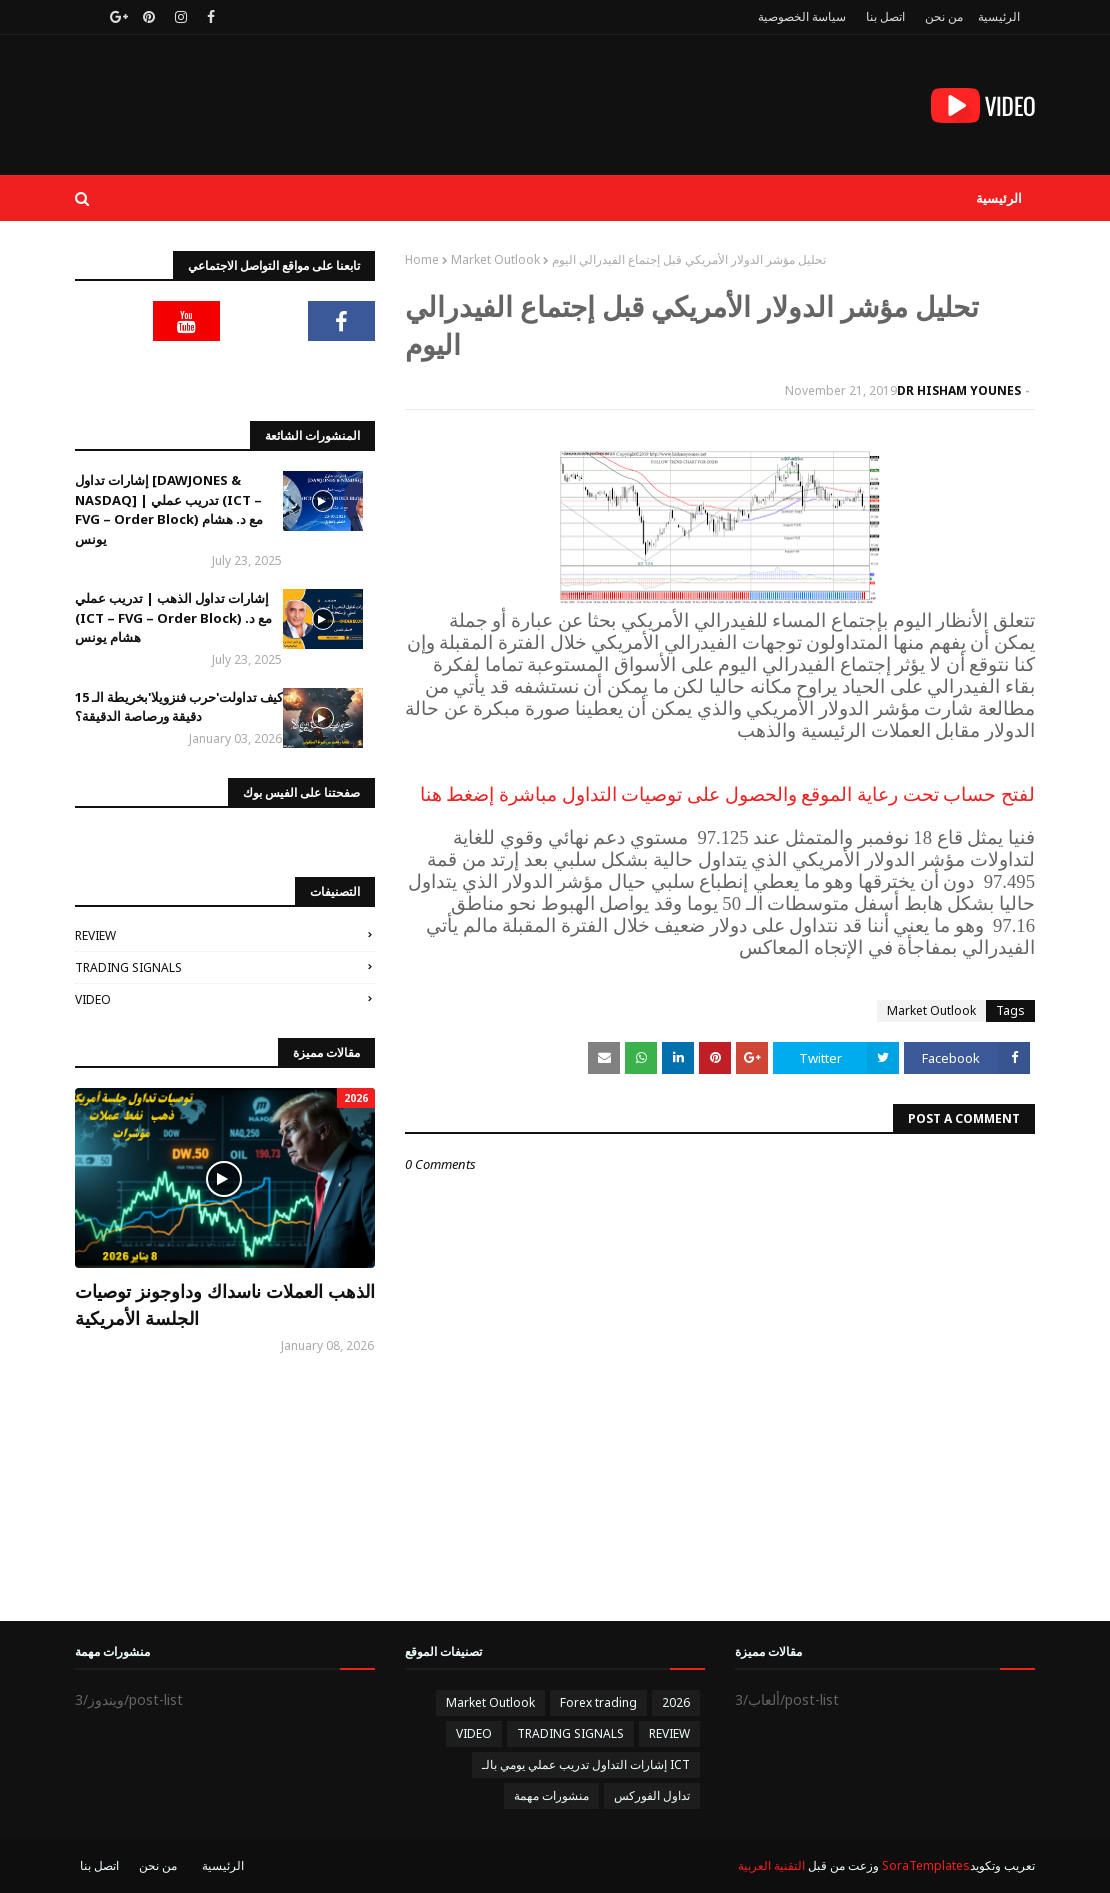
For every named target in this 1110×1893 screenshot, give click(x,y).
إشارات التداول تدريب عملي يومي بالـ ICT (586, 1764)
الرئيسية (999, 16)
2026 (676, 1702)
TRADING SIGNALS (128, 967)
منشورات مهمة (551, 1795)
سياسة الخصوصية (802, 16)
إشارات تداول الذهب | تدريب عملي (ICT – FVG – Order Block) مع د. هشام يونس (173, 617)
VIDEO (93, 999)
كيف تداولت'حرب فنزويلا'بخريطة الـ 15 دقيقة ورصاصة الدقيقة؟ (179, 707)
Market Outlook (495, 259)
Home (422, 259)
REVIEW (95, 935)
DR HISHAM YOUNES (959, 390)
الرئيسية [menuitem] (999, 198)
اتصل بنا (885, 16)
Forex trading (598, 1702)
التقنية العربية (771, 1865)
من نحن (944, 16)
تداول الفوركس (652, 1795)
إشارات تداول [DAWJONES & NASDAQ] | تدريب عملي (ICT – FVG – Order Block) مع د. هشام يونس (169, 509)
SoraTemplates (926, 1865)
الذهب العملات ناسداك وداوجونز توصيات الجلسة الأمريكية (225, 1304)
